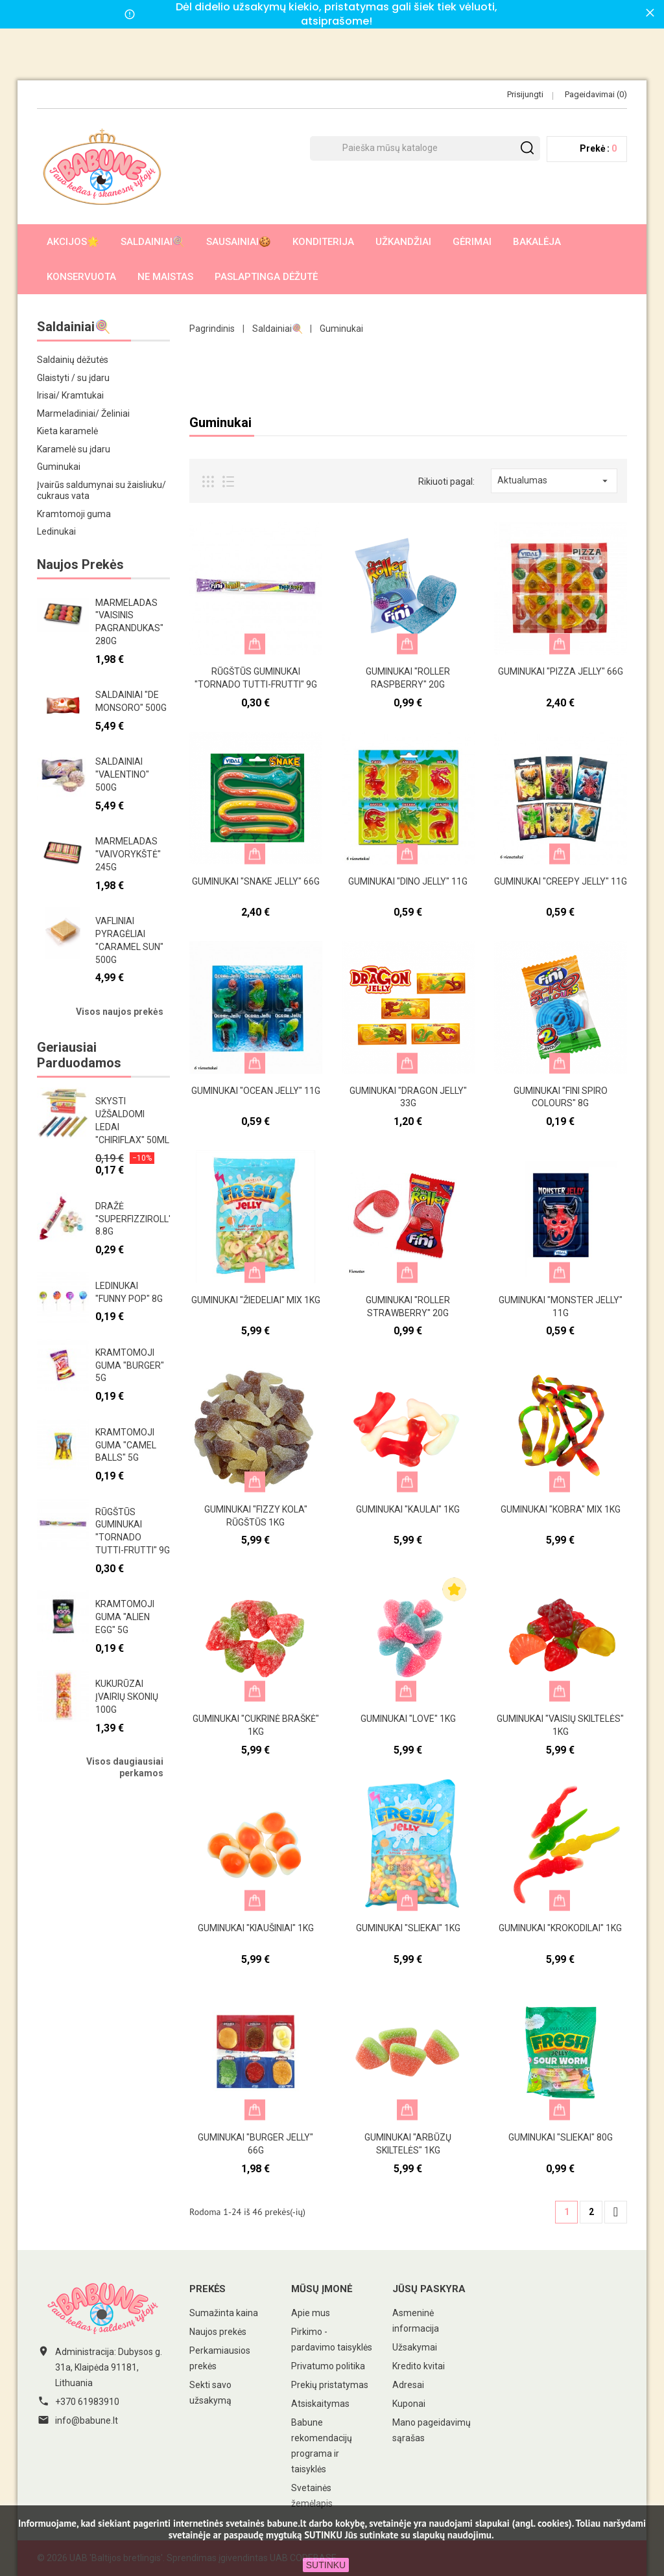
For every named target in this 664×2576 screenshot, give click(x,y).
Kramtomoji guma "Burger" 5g (129, 1365)
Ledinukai (56, 531)
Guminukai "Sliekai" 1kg (408, 1928)
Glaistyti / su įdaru (73, 378)
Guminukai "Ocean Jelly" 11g (255, 1090)
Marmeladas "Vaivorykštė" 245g (128, 854)
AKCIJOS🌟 (73, 242)
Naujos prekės (217, 2332)
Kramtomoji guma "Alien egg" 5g (124, 1617)
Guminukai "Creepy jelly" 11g (560, 881)
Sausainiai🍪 (238, 242)
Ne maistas (165, 277)
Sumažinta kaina (223, 2313)
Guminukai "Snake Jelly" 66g (256, 881)
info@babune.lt (86, 2420)
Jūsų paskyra (429, 2289)
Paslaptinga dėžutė (266, 277)
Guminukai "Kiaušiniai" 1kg (256, 1928)
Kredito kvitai (418, 2366)
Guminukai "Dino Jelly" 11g (408, 881)
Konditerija (323, 242)
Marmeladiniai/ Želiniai (83, 413)
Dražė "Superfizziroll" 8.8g (133, 1219)
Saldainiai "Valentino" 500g (122, 774)
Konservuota (81, 277)
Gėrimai (472, 242)
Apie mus (310, 2313)
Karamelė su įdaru (73, 449)
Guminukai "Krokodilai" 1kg (560, 1928)
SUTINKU (326, 2565)
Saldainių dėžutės (72, 359)
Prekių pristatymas (329, 2385)
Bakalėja (537, 242)
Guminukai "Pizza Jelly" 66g (560, 671)
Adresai (408, 2385)
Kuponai (408, 2403)
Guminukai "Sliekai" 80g (560, 2137)
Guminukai (58, 466)
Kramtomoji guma (74, 514)
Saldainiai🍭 (153, 242)
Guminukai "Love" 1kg (408, 1718)
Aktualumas (554, 481)
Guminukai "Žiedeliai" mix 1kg (255, 1300)
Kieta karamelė (67, 431)
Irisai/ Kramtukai (70, 395)
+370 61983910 (87, 2401)
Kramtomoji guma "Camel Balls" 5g (125, 1445)
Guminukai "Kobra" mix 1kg (561, 1509)
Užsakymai (414, 2347)
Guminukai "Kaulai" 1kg (408, 1509)
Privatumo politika (328, 2366)
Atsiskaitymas (320, 2403)
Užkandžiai (403, 242)
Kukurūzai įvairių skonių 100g (126, 1696)
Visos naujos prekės (119, 1011)
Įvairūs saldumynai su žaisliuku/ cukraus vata (101, 491)
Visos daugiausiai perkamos (124, 1767)
